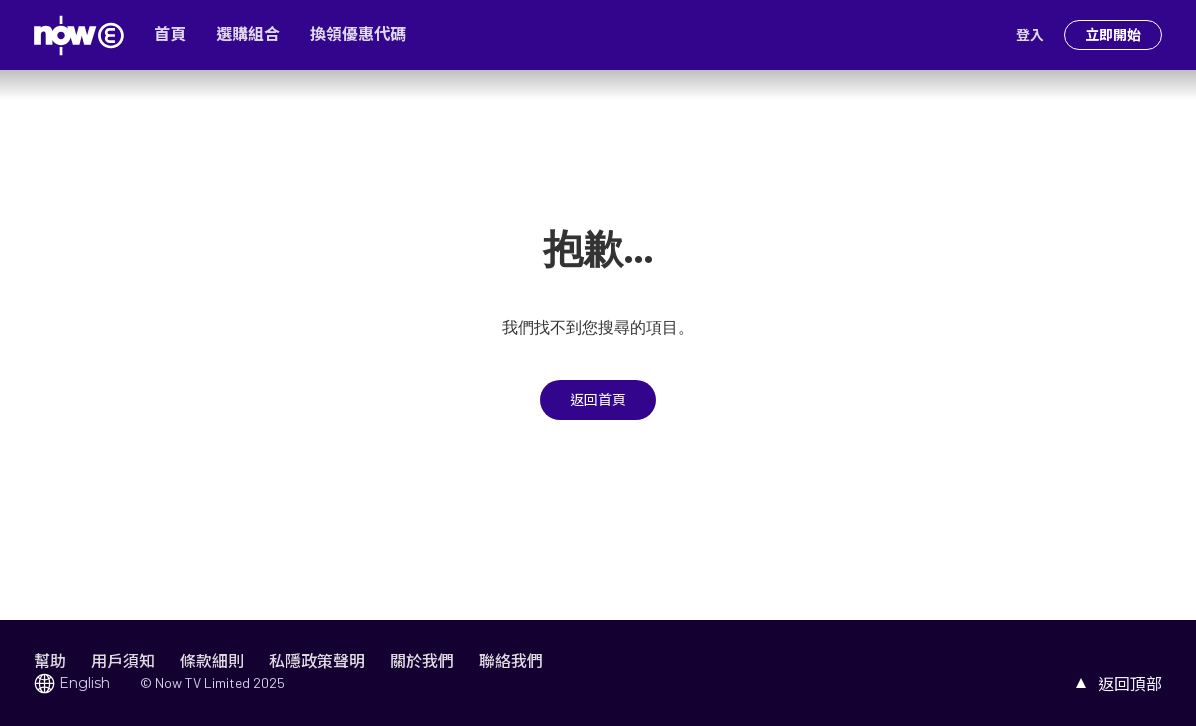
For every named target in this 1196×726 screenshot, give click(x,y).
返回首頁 (598, 400)
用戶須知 (123, 660)
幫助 (50, 660)
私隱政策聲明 (317, 660)
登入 (1030, 35)
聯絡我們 (511, 660)
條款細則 (212, 660)
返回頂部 (1130, 683)
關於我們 (422, 660)
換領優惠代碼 (358, 34)
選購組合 (248, 34)
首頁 (170, 34)
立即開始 (1113, 35)
